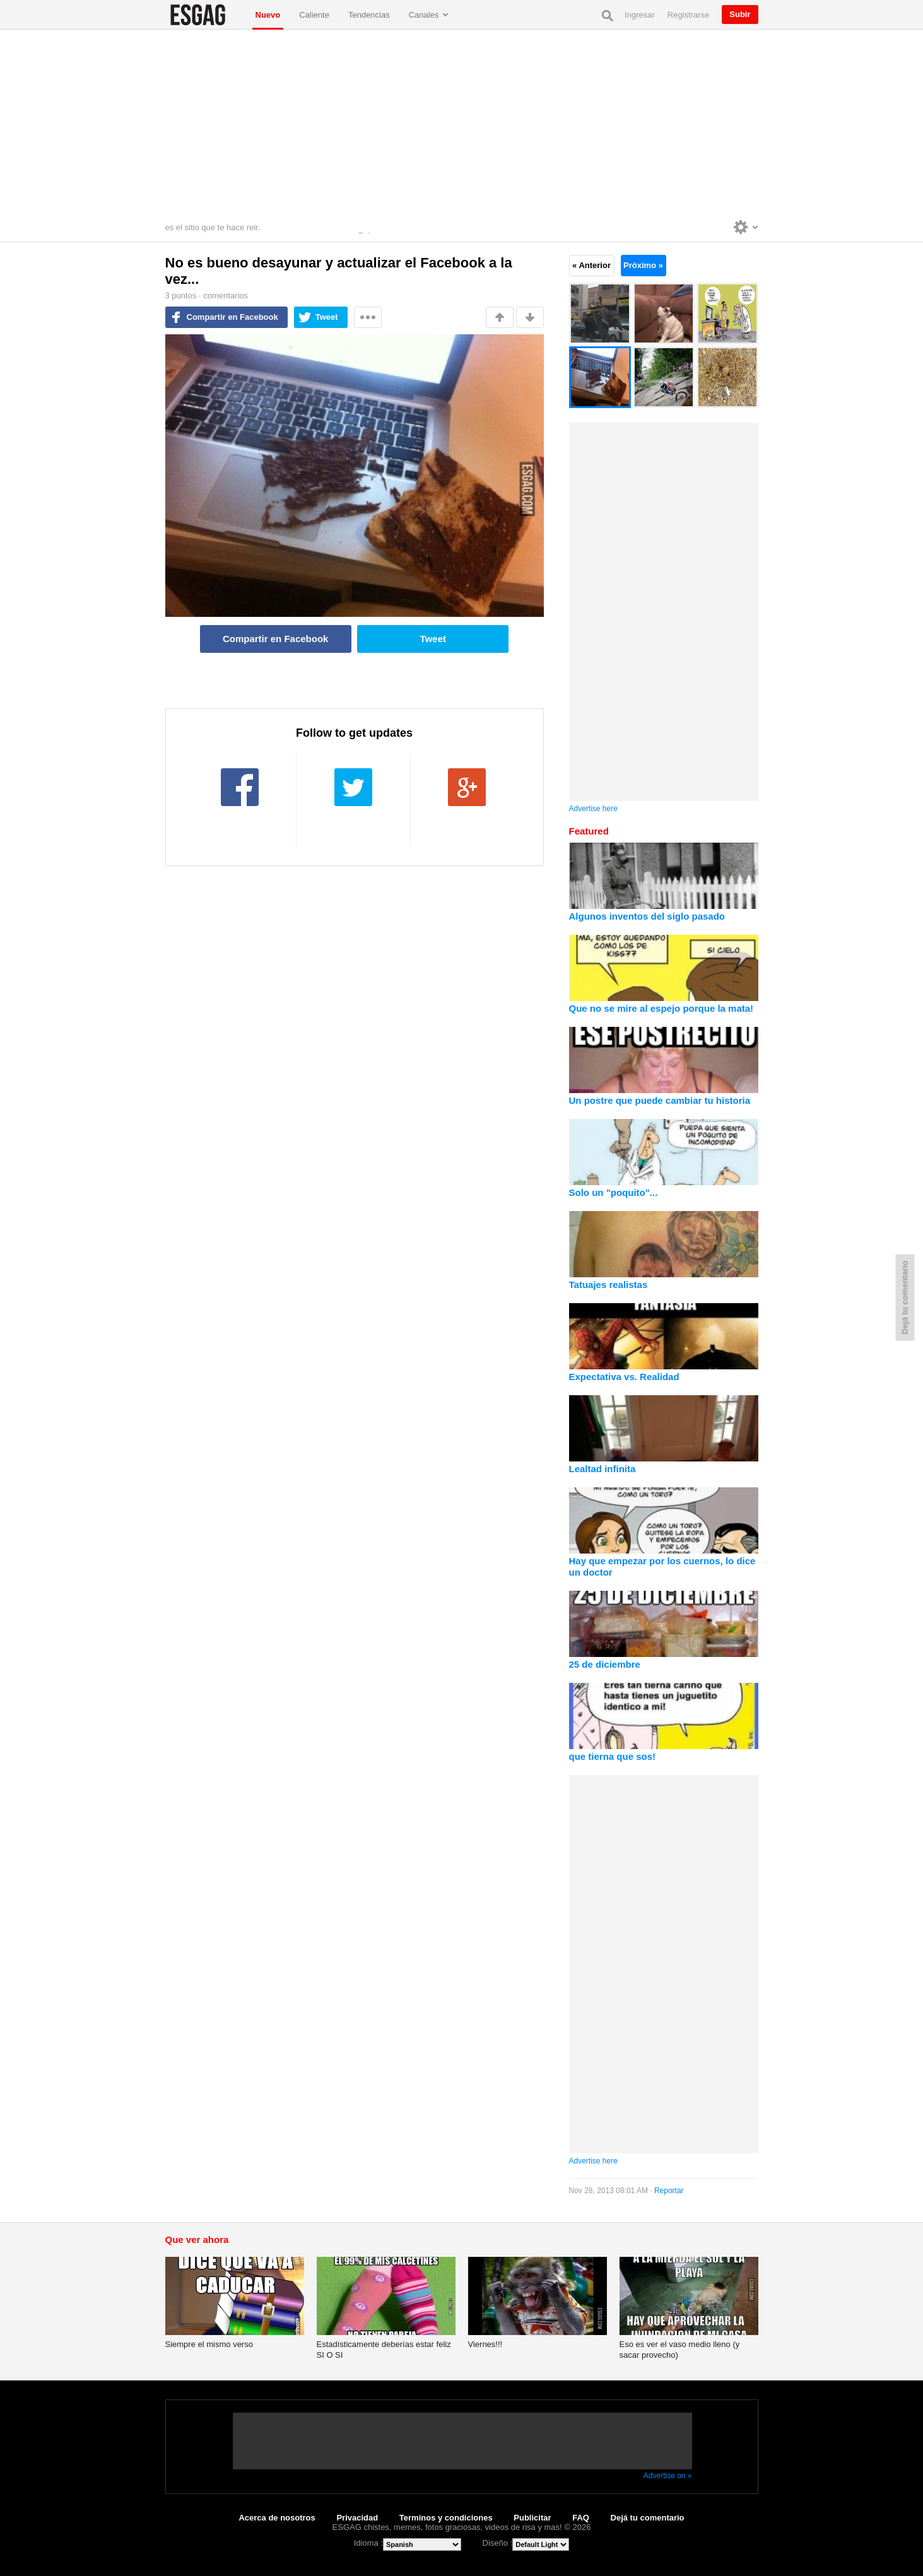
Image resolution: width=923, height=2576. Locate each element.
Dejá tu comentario (648, 2517)
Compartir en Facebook (232, 317)
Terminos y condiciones (446, 2517)
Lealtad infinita (602, 1468)
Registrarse (688, 15)
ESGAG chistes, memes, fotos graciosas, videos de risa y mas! (205, 14)
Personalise (746, 226)
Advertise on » (668, 2475)
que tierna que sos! (612, 1756)
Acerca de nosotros (276, 2517)
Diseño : (498, 2543)
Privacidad (357, 2517)
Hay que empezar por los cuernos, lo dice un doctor (662, 1566)
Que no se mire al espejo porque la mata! (661, 1008)
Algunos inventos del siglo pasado (647, 916)
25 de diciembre (604, 1664)
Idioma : (368, 2543)
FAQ (580, 2517)
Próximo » (643, 265)
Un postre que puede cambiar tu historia (660, 1100)
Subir (739, 14)
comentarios (225, 295)
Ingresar (640, 15)
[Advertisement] (461, 124)
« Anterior (591, 265)
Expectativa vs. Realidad (624, 1376)
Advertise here (593, 808)
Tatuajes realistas (608, 1284)
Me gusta (500, 317)
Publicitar (532, 2517)
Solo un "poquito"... (613, 1192)
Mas (368, 317)
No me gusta (530, 317)
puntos (181, 295)
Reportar (669, 2190)
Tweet (326, 317)
